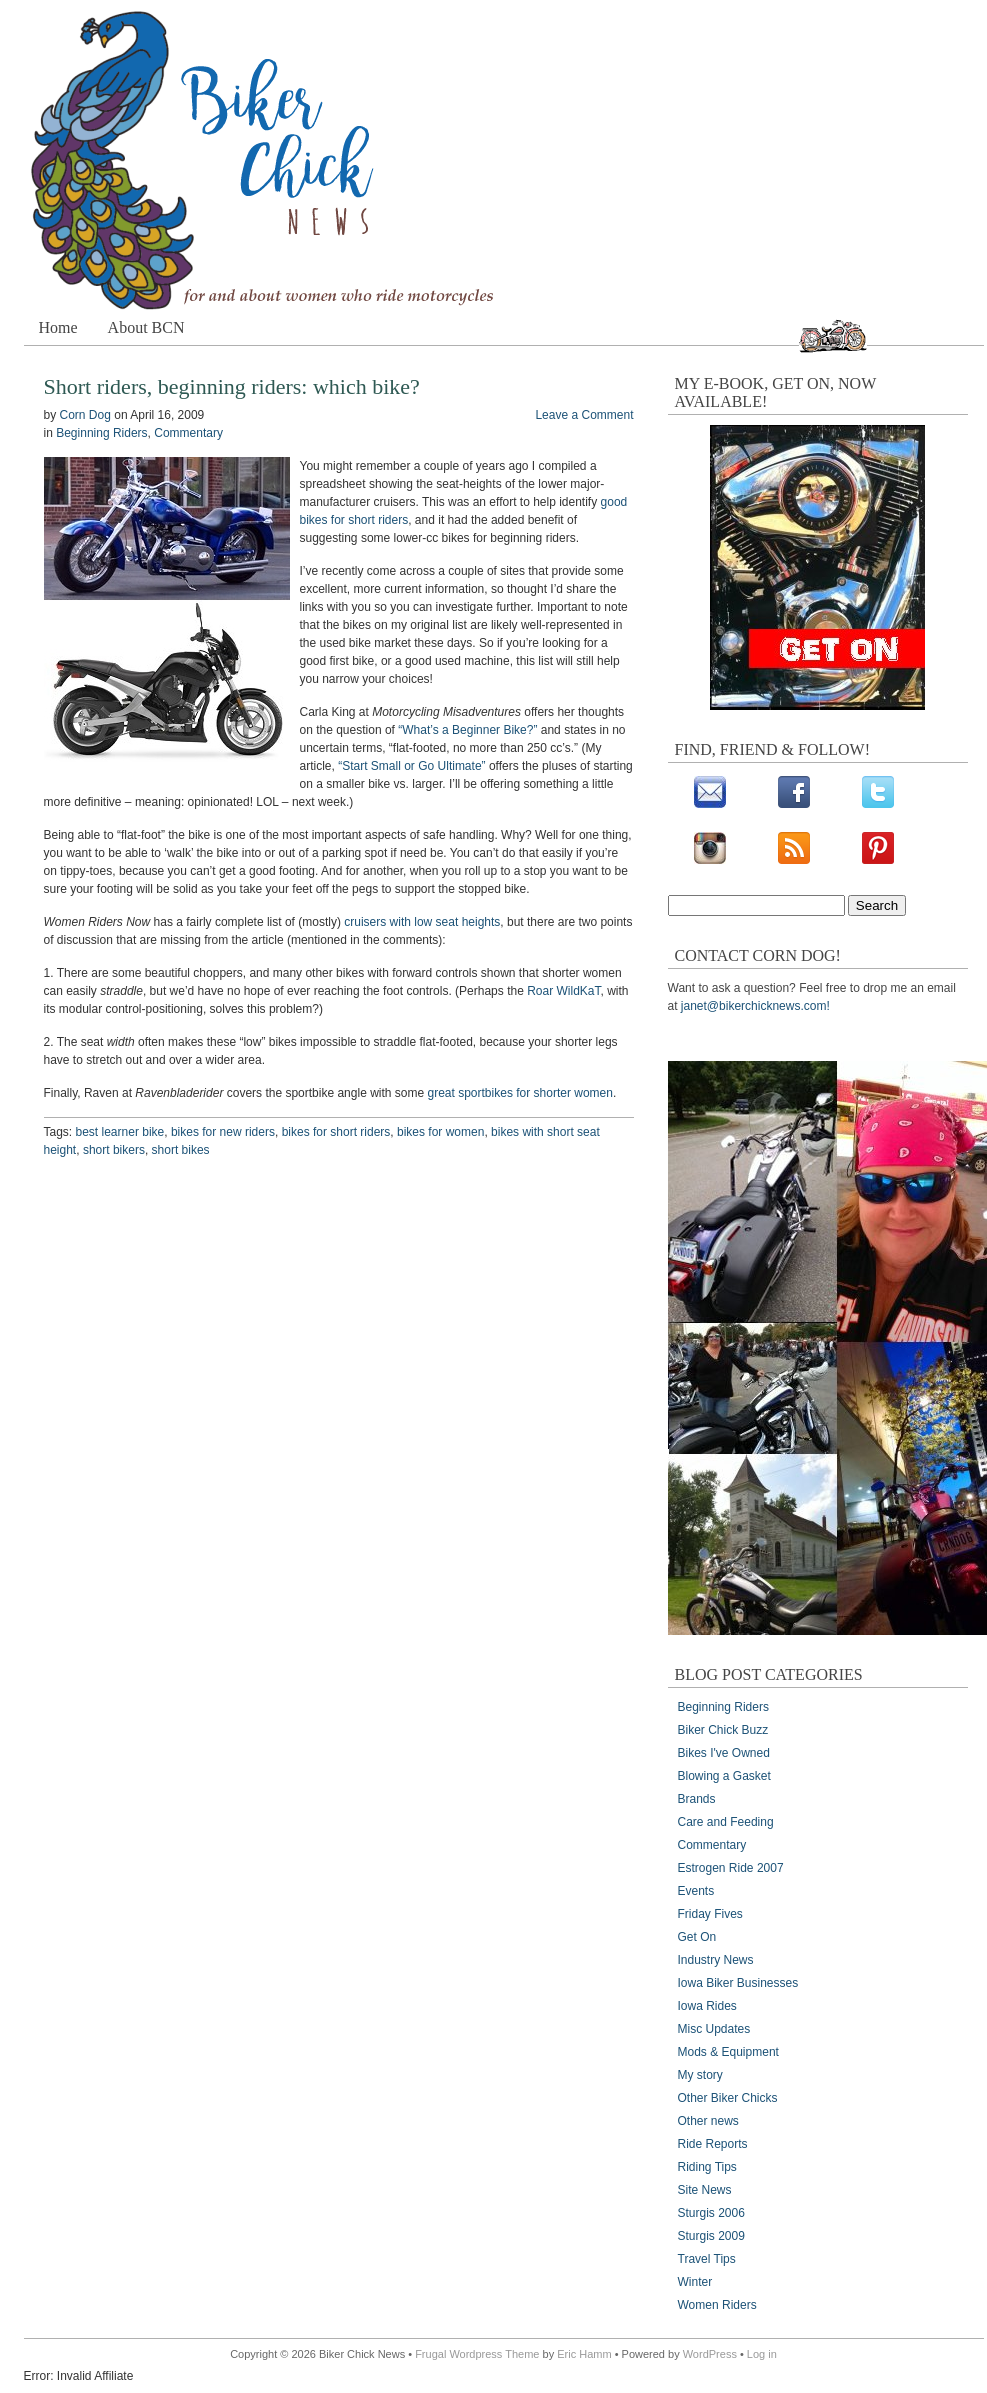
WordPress (710, 2354)
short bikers (114, 1150)
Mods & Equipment (728, 2052)
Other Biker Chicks (728, 2098)
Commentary (188, 433)
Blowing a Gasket (724, 1776)
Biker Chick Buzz (723, 1730)
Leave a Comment (584, 415)
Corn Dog (85, 415)
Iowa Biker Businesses (738, 1983)
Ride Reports (713, 2144)
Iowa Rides (707, 2006)
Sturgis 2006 (711, 2213)
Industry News (716, 1960)
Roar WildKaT (563, 991)
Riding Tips (707, 2167)
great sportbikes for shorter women (520, 1093)
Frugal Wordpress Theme (477, 2354)
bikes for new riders (223, 1132)
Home (58, 327)
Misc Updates (714, 2029)
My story (700, 2075)
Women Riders (717, 2305)
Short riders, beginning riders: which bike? (232, 386)
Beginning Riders (101, 433)
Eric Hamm (584, 2354)
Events (696, 1891)
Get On (697, 1937)
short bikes (181, 1150)
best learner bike (120, 1132)
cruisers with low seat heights (422, 922)
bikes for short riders (336, 1132)
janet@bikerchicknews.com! (755, 1006)
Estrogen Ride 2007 (731, 1868)
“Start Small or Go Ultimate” (411, 766)
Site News (705, 2190)
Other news (708, 2121)
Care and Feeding (726, 1822)
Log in (762, 2354)
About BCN (146, 327)
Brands (697, 1799)
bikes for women (440, 1132)
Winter (695, 2282)
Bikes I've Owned (724, 1753)
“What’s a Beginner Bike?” (467, 730)
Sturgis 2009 (711, 2236)
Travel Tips (707, 2259)
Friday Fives (710, 1914)
